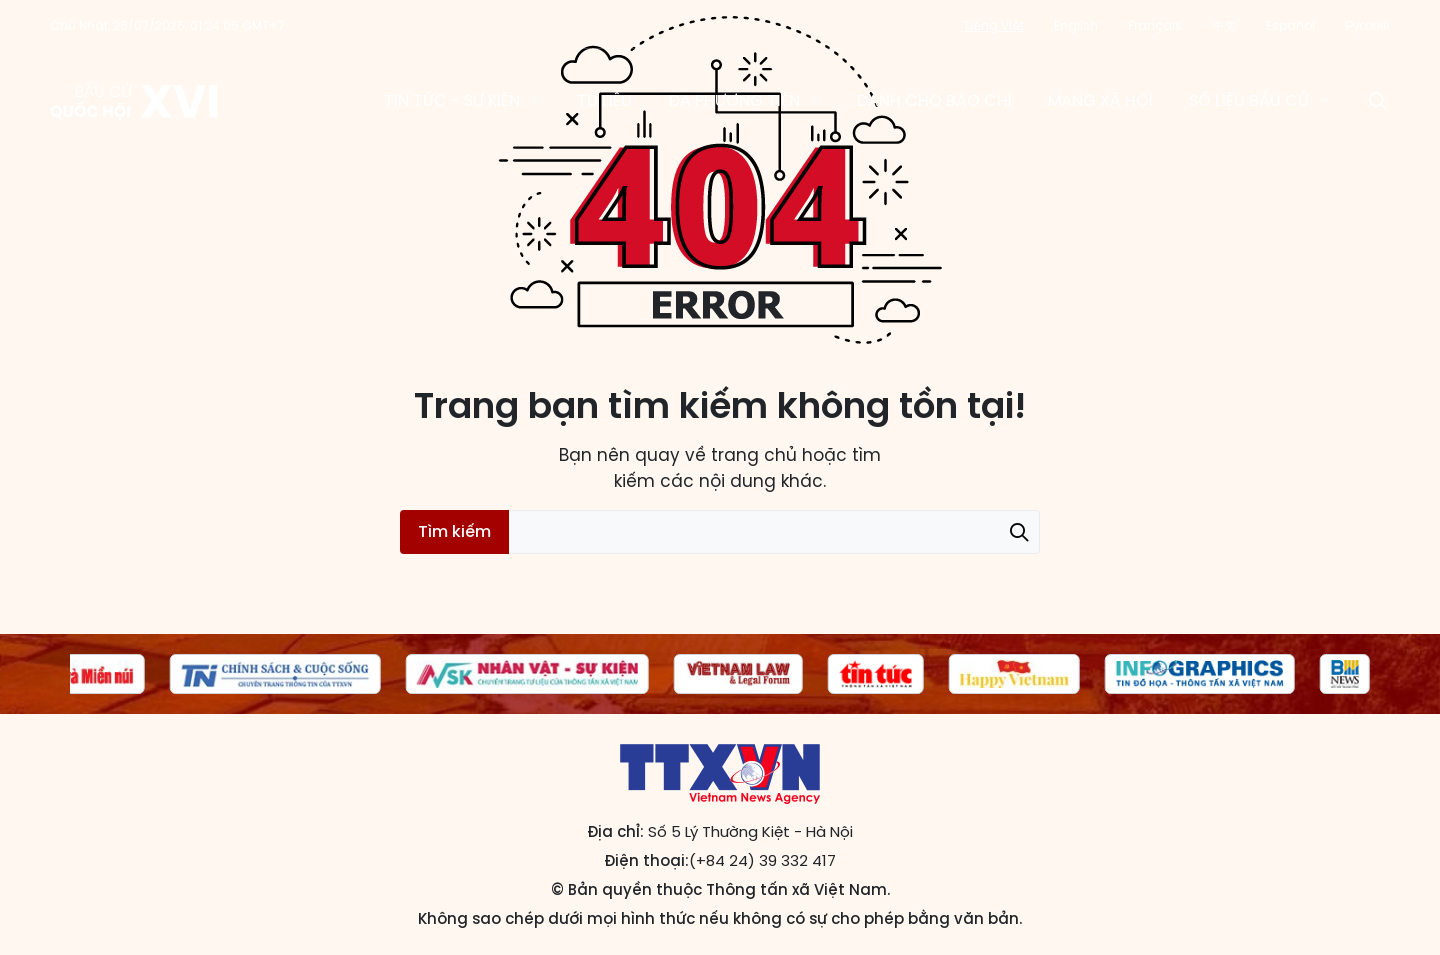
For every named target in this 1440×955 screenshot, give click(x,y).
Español (1290, 25)
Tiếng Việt (993, 25)
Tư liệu (604, 100)
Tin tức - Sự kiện (452, 100)
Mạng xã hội (1100, 100)
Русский (1367, 25)
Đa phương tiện (734, 100)
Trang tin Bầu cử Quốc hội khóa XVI (135, 101)
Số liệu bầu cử (1249, 100)
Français (1155, 25)
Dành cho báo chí (934, 100)
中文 (1224, 25)
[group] (76, 674)
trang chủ (754, 455)
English (1076, 25)
